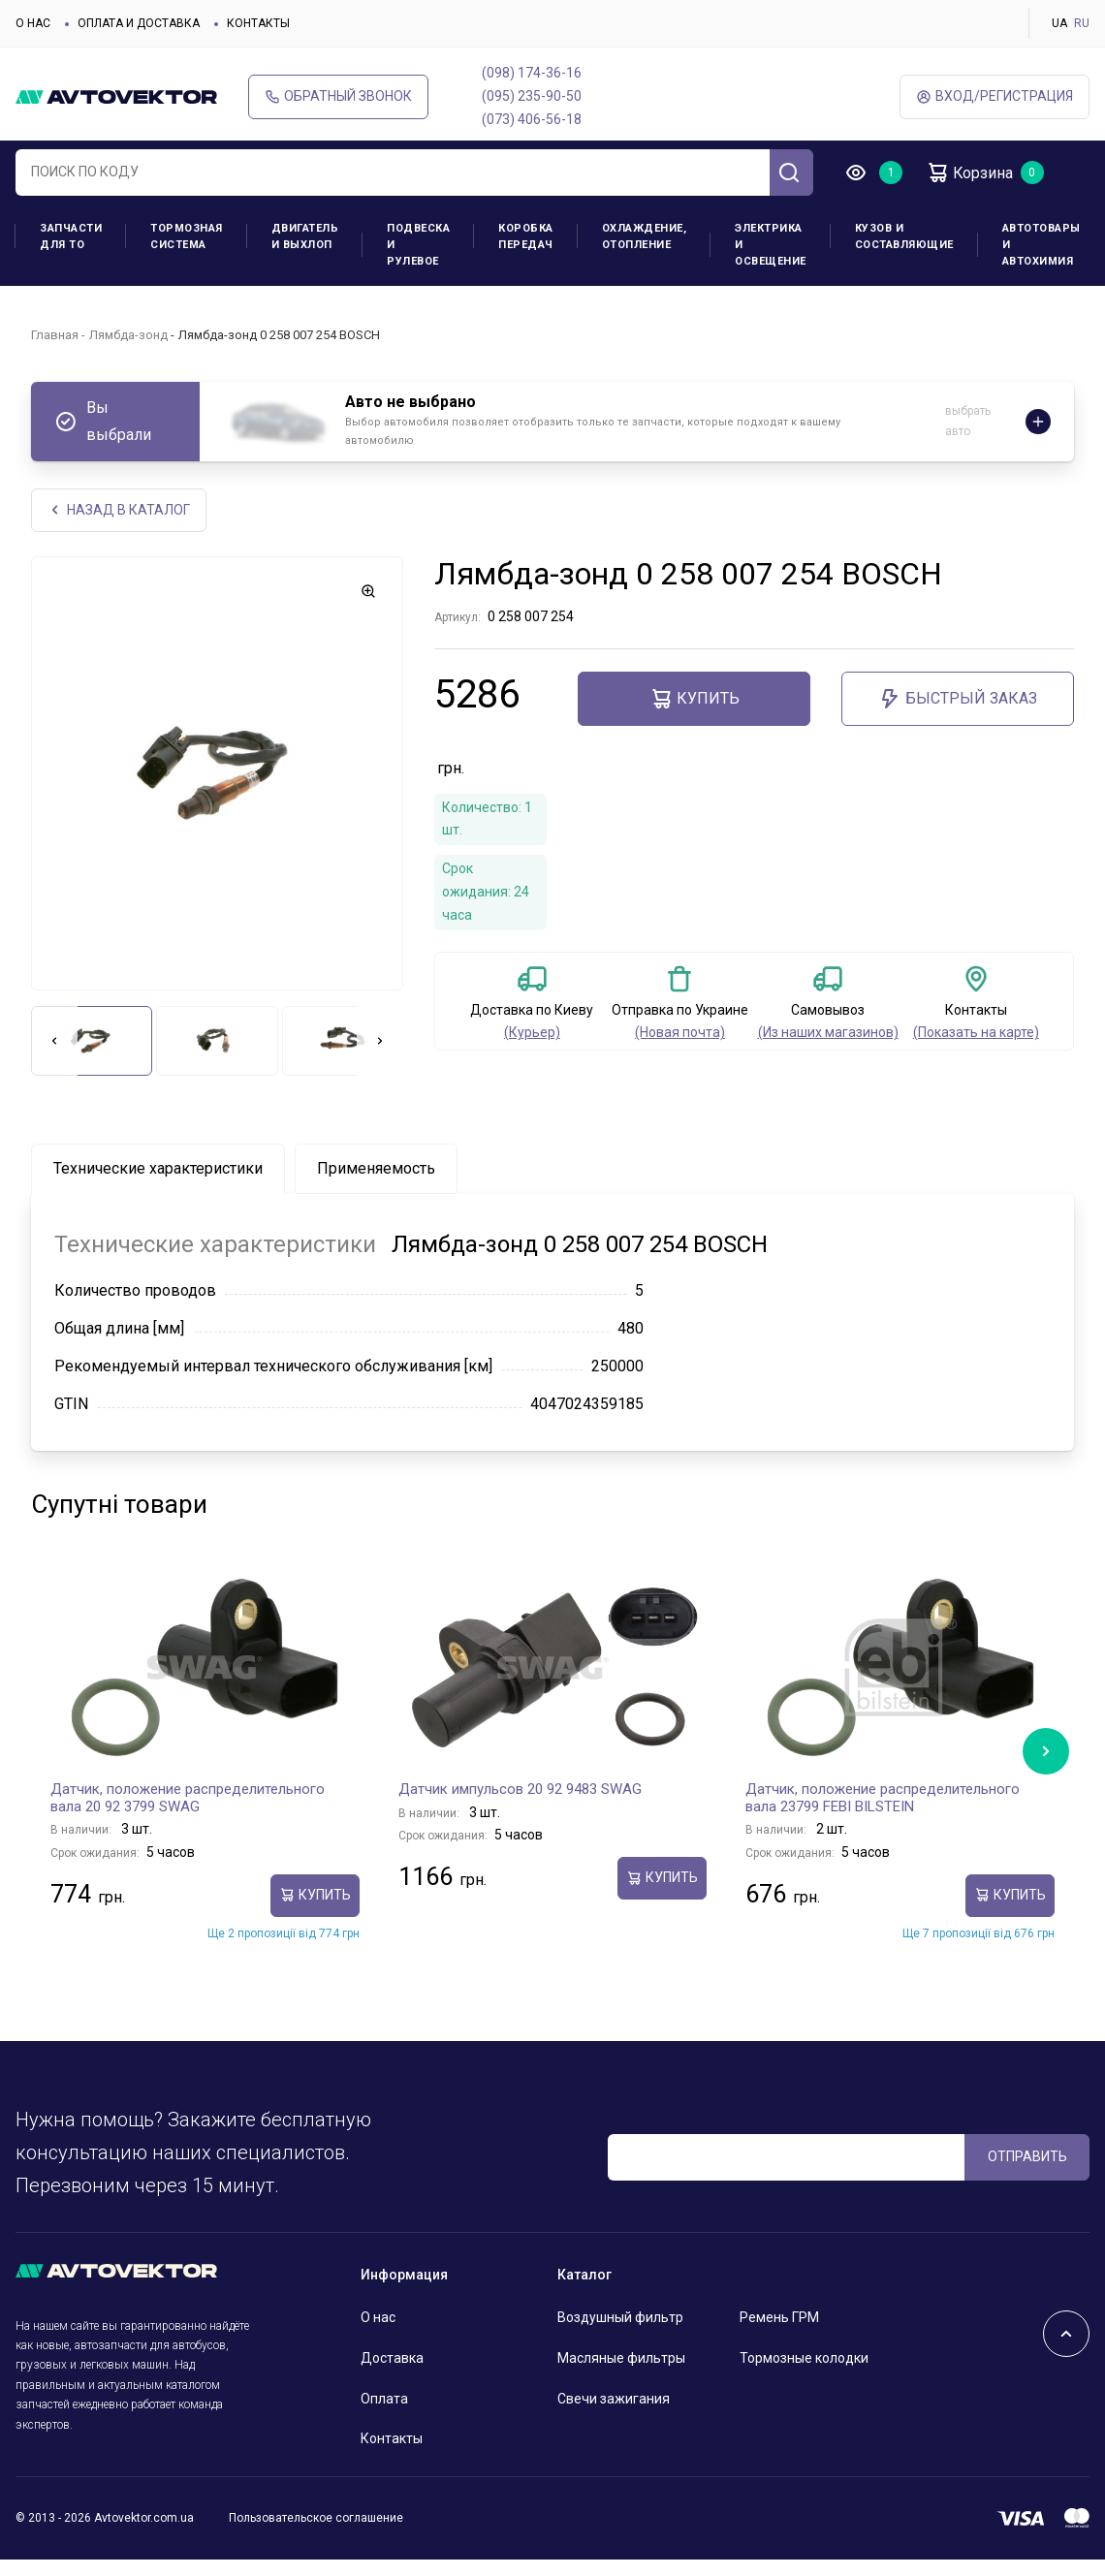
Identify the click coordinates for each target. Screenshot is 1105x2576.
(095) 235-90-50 (532, 96)
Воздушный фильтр (620, 2317)
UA (1059, 23)
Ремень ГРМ (779, 2317)
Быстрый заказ (957, 698)
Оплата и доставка (139, 23)
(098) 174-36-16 (532, 72)
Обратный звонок (338, 96)
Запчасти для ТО (71, 236)
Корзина (970, 172)
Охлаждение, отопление (644, 236)
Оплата (384, 2398)
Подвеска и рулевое (418, 244)
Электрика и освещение (770, 244)
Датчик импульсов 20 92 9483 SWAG (520, 1789)
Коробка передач (525, 236)
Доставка (392, 2358)
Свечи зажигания (613, 2398)
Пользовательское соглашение (316, 2518)
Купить (694, 698)
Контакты (258, 23)
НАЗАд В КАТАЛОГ (118, 510)
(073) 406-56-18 (532, 119)
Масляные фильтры (621, 2358)
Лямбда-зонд (128, 335)
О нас (33, 23)
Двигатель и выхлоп (305, 236)
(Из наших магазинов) (828, 1032)
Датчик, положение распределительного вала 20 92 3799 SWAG (187, 1797)
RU (1081, 23)
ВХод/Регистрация (994, 96)
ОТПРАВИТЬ (1027, 2156)
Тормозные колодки (804, 2358)
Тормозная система (186, 236)
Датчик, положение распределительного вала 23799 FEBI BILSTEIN (882, 1797)
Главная (55, 335)
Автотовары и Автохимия (1041, 244)
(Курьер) (532, 1032)
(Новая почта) (680, 1032)
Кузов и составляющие (904, 236)
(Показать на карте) (976, 1032)
